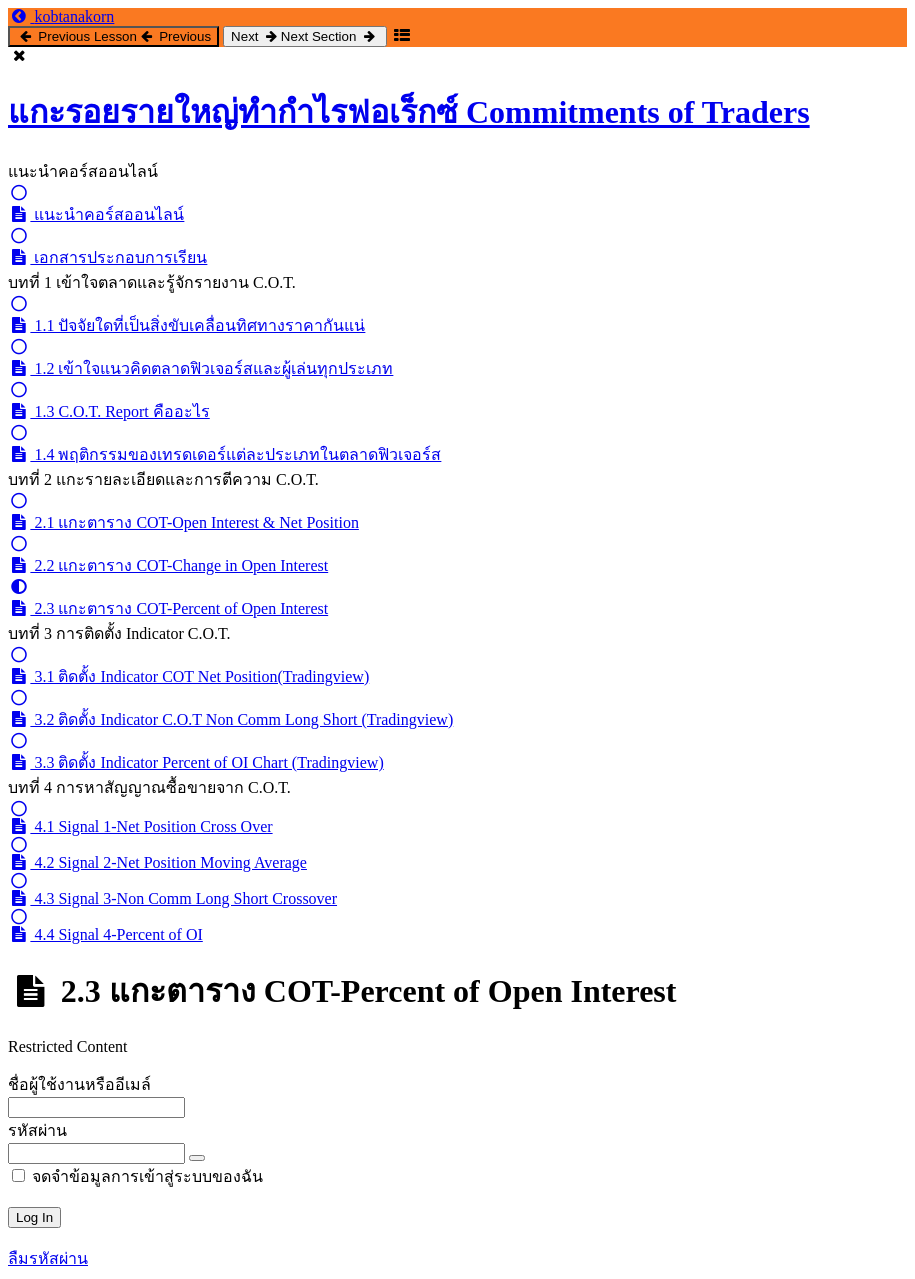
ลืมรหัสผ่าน (48, 1258)
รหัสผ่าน (37, 1130)
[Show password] (197, 1158)
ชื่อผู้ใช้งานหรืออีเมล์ (79, 1084)
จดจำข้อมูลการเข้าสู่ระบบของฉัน (137, 1176)
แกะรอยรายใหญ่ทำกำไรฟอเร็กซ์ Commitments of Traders (409, 112)
